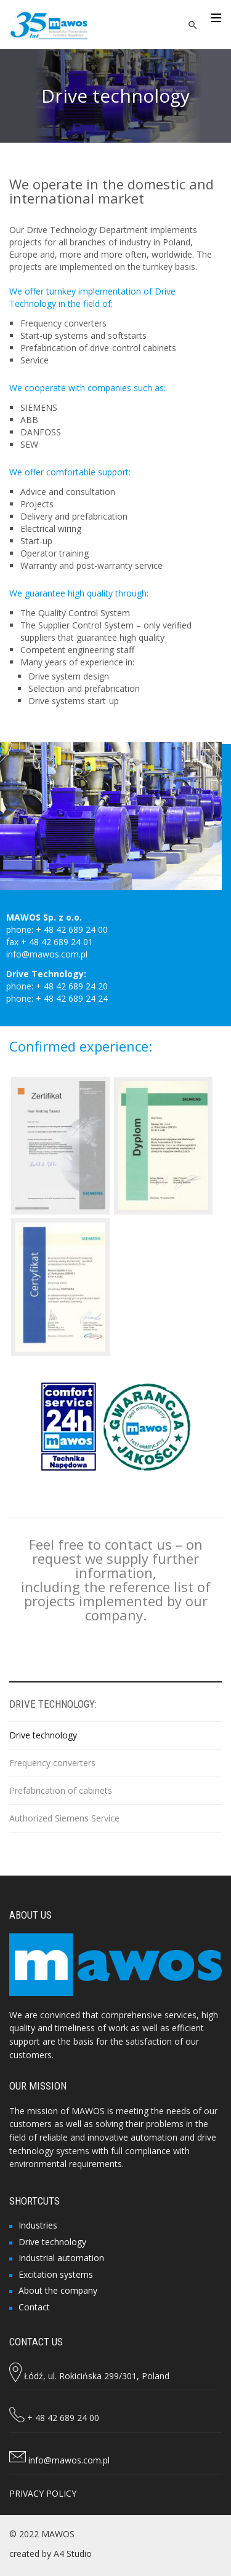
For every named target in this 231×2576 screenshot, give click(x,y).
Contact (34, 2307)
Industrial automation (61, 2258)
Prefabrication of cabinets (60, 1790)
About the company (57, 2290)
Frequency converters (52, 1763)
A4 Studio (73, 2553)
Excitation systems (55, 2274)
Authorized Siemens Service (64, 1818)
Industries (37, 2225)
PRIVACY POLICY (42, 2493)
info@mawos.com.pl (69, 2460)
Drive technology (43, 1735)
